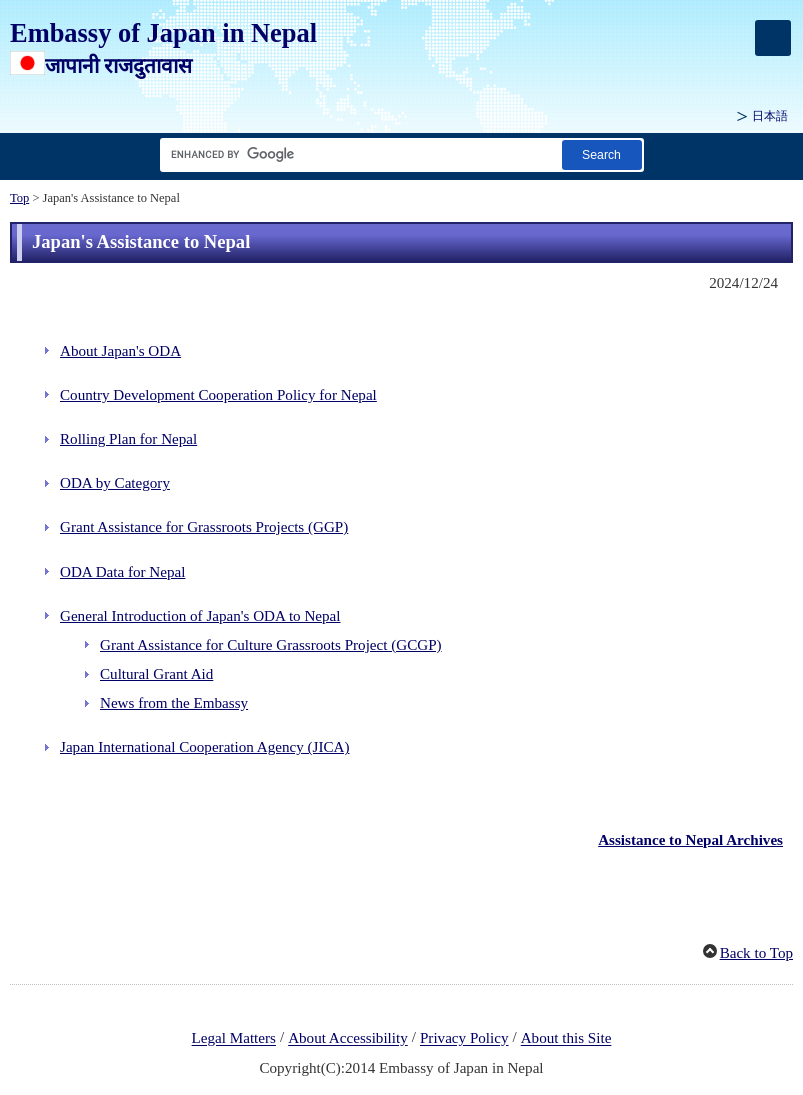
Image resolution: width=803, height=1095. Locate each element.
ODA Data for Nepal (122, 572)
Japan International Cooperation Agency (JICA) (205, 747)
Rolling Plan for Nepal (128, 439)
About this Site (566, 1039)
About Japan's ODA (120, 351)
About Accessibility (348, 1039)
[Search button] (602, 154)
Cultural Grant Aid (156, 674)
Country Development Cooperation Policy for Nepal (218, 395)
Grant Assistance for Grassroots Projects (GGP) (204, 527)
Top (19, 198)
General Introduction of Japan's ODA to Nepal (200, 616)
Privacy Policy (464, 1039)
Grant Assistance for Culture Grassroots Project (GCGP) (271, 645)
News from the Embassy (174, 703)
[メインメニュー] (773, 38)
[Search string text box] (357, 154)
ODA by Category (115, 483)
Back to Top (756, 953)
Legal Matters (234, 1039)
